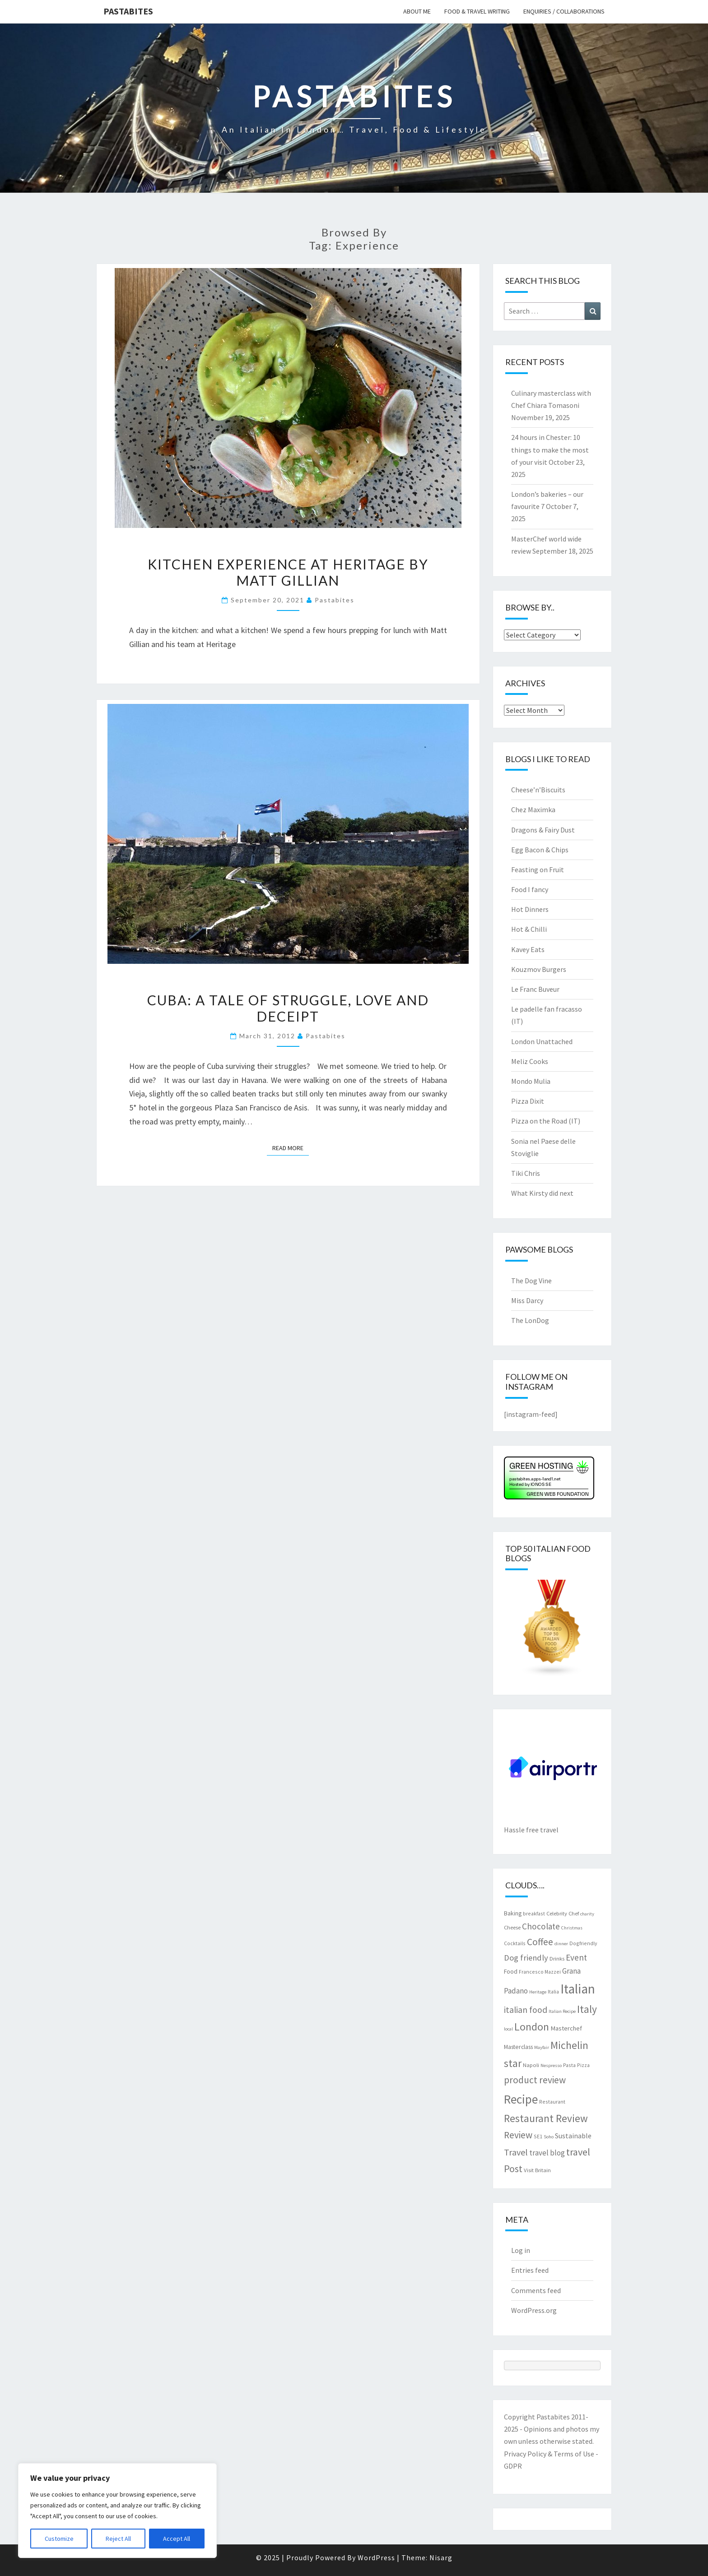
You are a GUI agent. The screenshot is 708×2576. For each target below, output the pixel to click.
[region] (117, 2510)
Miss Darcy (527, 1300)
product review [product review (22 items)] (535, 2080)
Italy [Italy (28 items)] (587, 2009)
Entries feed (530, 2270)
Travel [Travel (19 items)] (516, 2152)
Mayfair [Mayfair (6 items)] (541, 2047)
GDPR (513, 2465)
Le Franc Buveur (535, 989)
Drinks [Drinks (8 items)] (557, 1958)
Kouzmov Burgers (538, 969)
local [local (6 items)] (508, 2029)
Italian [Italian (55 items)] (577, 1988)
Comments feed (536, 2290)
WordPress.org (534, 2310)
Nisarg (440, 2557)
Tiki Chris (525, 1173)
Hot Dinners (530, 909)
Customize (59, 2538)
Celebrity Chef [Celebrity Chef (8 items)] (562, 1913)
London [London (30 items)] (531, 2027)
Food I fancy (529, 889)
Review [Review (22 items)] (518, 2135)
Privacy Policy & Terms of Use (549, 2453)
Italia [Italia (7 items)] (553, 1991)
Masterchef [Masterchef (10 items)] (566, 2028)
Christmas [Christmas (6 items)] (571, 1928)
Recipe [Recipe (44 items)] (521, 2099)
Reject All (118, 2538)
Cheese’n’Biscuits (538, 789)
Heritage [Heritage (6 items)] (537, 1992)
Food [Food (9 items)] (510, 1971)
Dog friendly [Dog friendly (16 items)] (526, 1957)
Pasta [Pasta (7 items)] (569, 2065)
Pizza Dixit (527, 1100)
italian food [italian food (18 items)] (525, 2009)
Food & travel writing (477, 11)
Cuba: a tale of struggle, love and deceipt (288, 1008)
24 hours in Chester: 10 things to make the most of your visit (550, 449)
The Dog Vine (531, 1280)
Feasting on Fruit (537, 869)
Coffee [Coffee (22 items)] (540, 1942)
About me (417, 11)
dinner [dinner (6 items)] (561, 1944)
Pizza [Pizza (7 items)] (583, 2065)
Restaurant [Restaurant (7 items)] (552, 2101)
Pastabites (128, 11)
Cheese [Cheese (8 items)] (512, 1927)
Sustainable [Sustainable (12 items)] (573, 2135)
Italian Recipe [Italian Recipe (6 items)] (562, 2011)
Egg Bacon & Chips (539, 849)
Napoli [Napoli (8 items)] (531, 2064)
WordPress (376, 2557)
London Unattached (542, 1041)
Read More (290, 1147)
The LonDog (530, 1320)
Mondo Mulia (530, 1081)
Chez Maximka (533, 809)
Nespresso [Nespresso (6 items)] (551, 2065)
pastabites (334, 600)
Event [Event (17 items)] (576, 1957)
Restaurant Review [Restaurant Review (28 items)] (546, 2118)
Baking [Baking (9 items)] (513, 1913)
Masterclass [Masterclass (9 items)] (518, 2047)
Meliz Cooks (529, 1061)
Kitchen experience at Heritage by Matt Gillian (288, 572)
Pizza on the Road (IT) (545, 1120)
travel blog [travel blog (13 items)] (547, 2153)
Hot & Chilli (529, 929)
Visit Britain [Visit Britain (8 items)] (537, 2170)
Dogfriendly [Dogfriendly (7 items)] (583, 1943)
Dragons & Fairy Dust (543, 829)
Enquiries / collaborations (564, 11)
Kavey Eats (528, 949)
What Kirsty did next (542, 1193)
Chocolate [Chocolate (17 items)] (541, 1926)
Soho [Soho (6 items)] (549, 2137)
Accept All (176, 2538)
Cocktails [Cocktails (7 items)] (515, 1943)
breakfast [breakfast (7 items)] (534, 1913)
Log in (520, 2250)
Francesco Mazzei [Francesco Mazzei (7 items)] (540, 1971)
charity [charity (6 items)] (587, 1914)
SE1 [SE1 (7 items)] (538, 2136)
